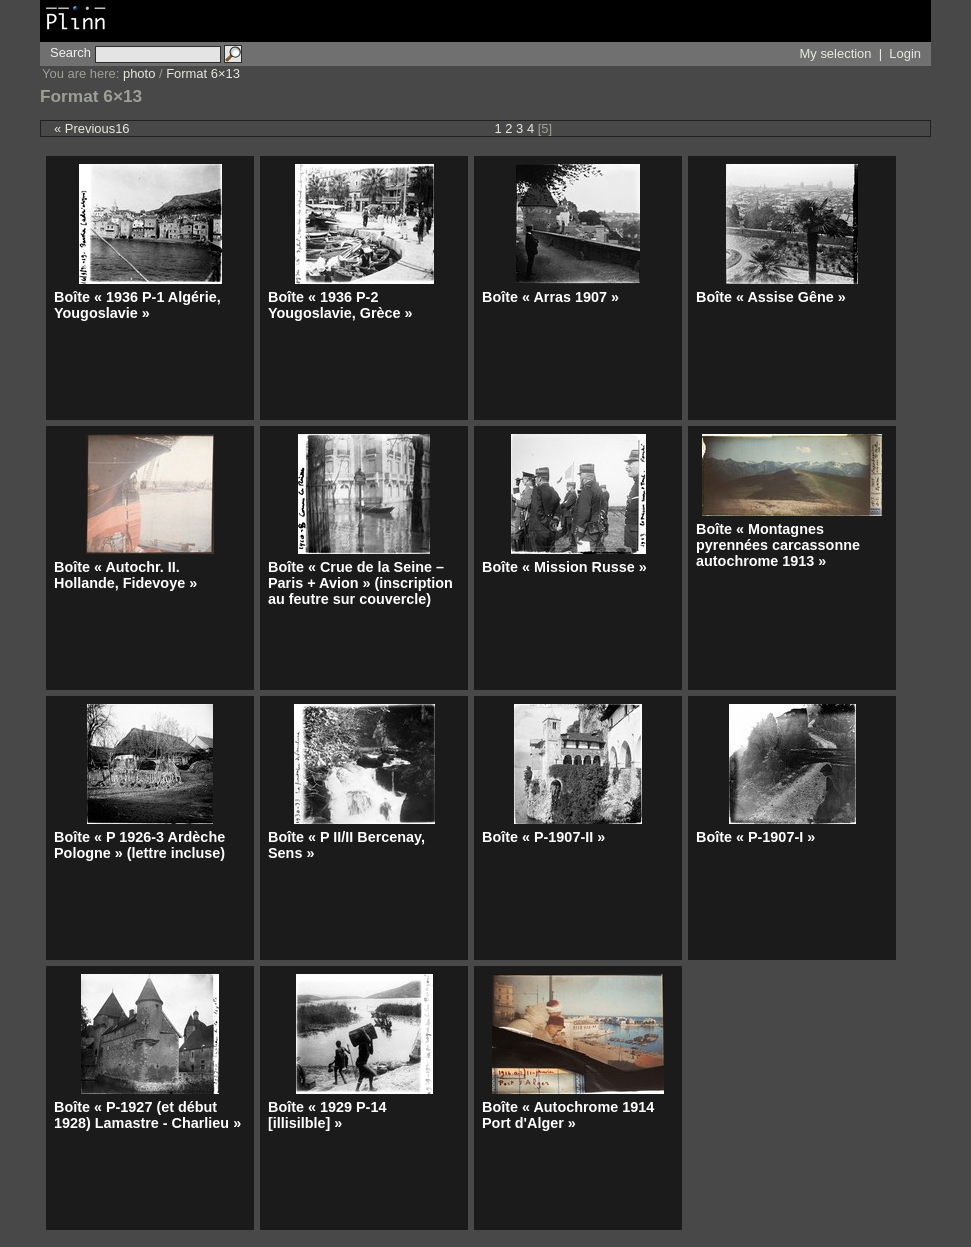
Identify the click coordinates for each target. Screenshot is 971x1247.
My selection (836, 53)
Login (905, 53)
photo (139, 73)
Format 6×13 (203, 73)
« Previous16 (92, 128)
